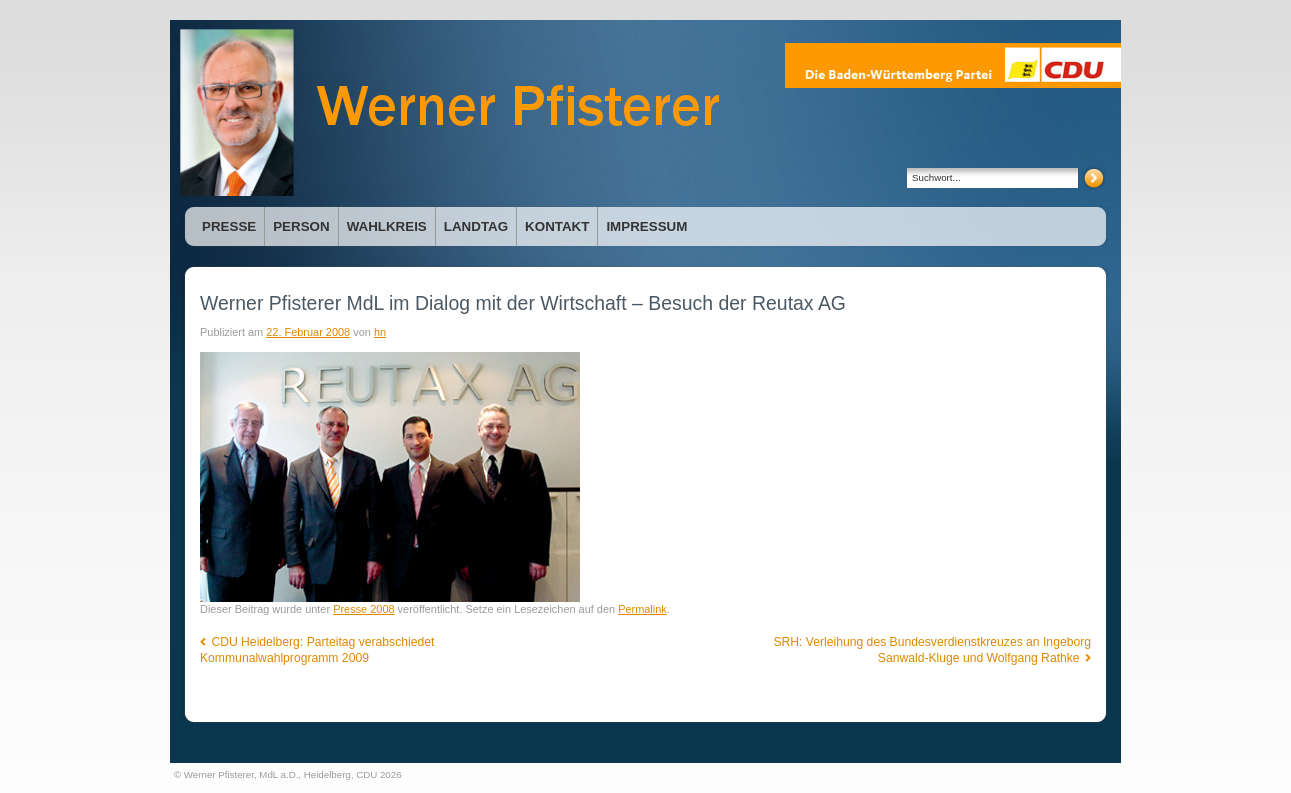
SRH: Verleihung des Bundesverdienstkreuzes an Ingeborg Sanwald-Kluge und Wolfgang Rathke (932, 650)
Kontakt (557, 226)
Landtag (476, 226)
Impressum (646, 226)
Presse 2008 (363, 609)
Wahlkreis (387, 226)
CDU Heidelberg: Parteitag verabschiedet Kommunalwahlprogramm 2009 (317, 650)
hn (380, 332)
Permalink (642, 609)
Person (301, 226)
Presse (229, 226)
